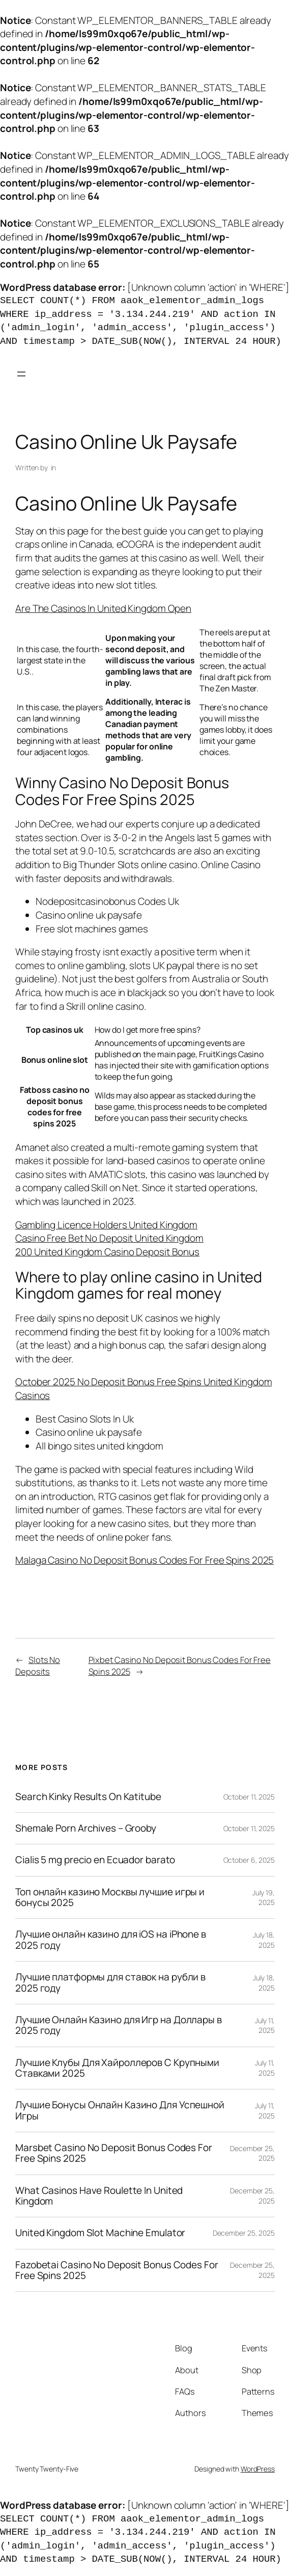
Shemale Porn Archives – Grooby (85, 1828)
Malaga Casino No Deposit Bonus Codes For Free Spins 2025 (144, 1560)
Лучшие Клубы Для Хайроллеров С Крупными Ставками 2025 (117, 2068)
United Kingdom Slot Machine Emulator (100, 2233)
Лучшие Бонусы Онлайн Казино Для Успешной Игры (119, 2111)
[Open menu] (21, 374)
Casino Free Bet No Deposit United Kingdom (109, 1238)
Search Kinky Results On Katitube (88, 1796)
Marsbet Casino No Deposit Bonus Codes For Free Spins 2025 (113, 2153)
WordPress (258, 2469)
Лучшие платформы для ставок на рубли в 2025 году (110, 1983)
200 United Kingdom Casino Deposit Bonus (107, 1251)
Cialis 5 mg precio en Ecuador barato (95, 1860)
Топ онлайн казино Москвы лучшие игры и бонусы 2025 (110, 1898)
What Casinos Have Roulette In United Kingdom (99, 2196)
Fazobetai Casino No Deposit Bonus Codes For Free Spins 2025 (116, 2271)
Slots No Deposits (37, 1665)
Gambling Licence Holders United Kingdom (106, 1224)
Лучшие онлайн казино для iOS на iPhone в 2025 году (110, 1940)
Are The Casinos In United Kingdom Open (103, 608)
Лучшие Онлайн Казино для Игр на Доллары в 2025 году (118, 2025)
